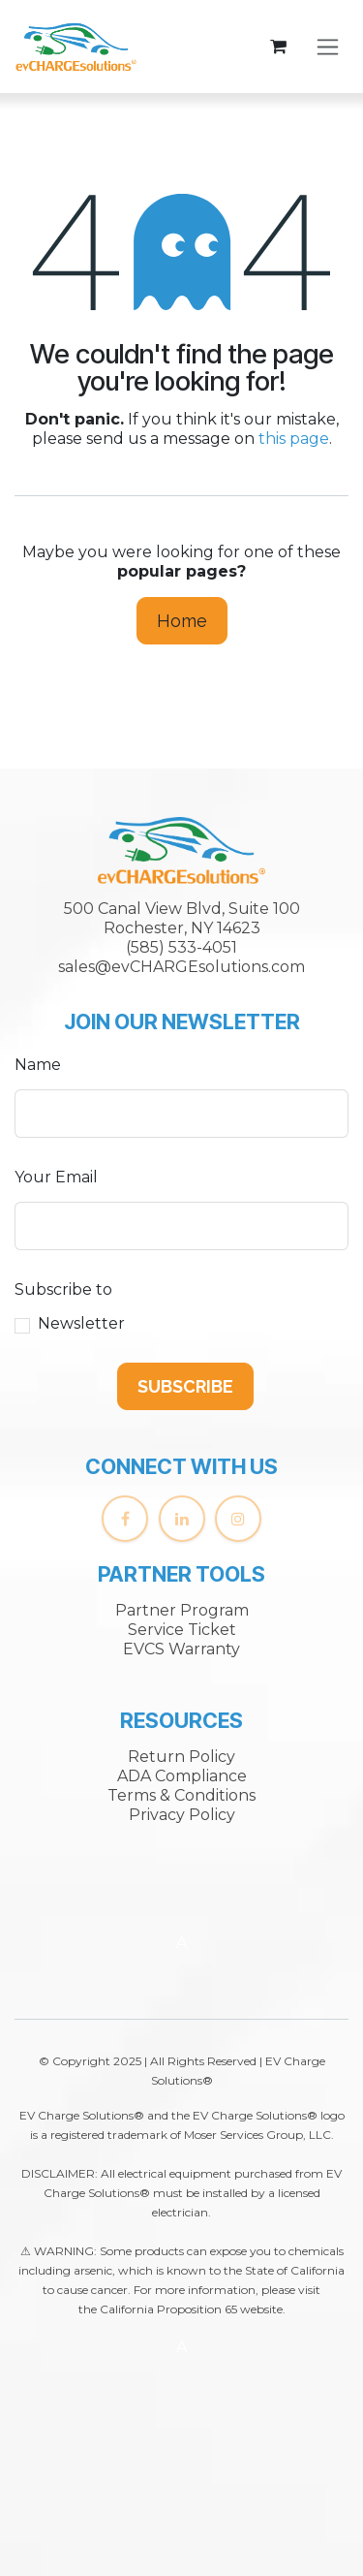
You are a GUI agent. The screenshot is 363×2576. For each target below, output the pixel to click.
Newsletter (81, 1323)
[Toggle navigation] (327, 47)
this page (293, 438)
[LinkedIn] (182, 1518)
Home (182, 621)
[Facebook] (125, 1518)
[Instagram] (238, 1518)
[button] (185, 1386)
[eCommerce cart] (278, 46)
